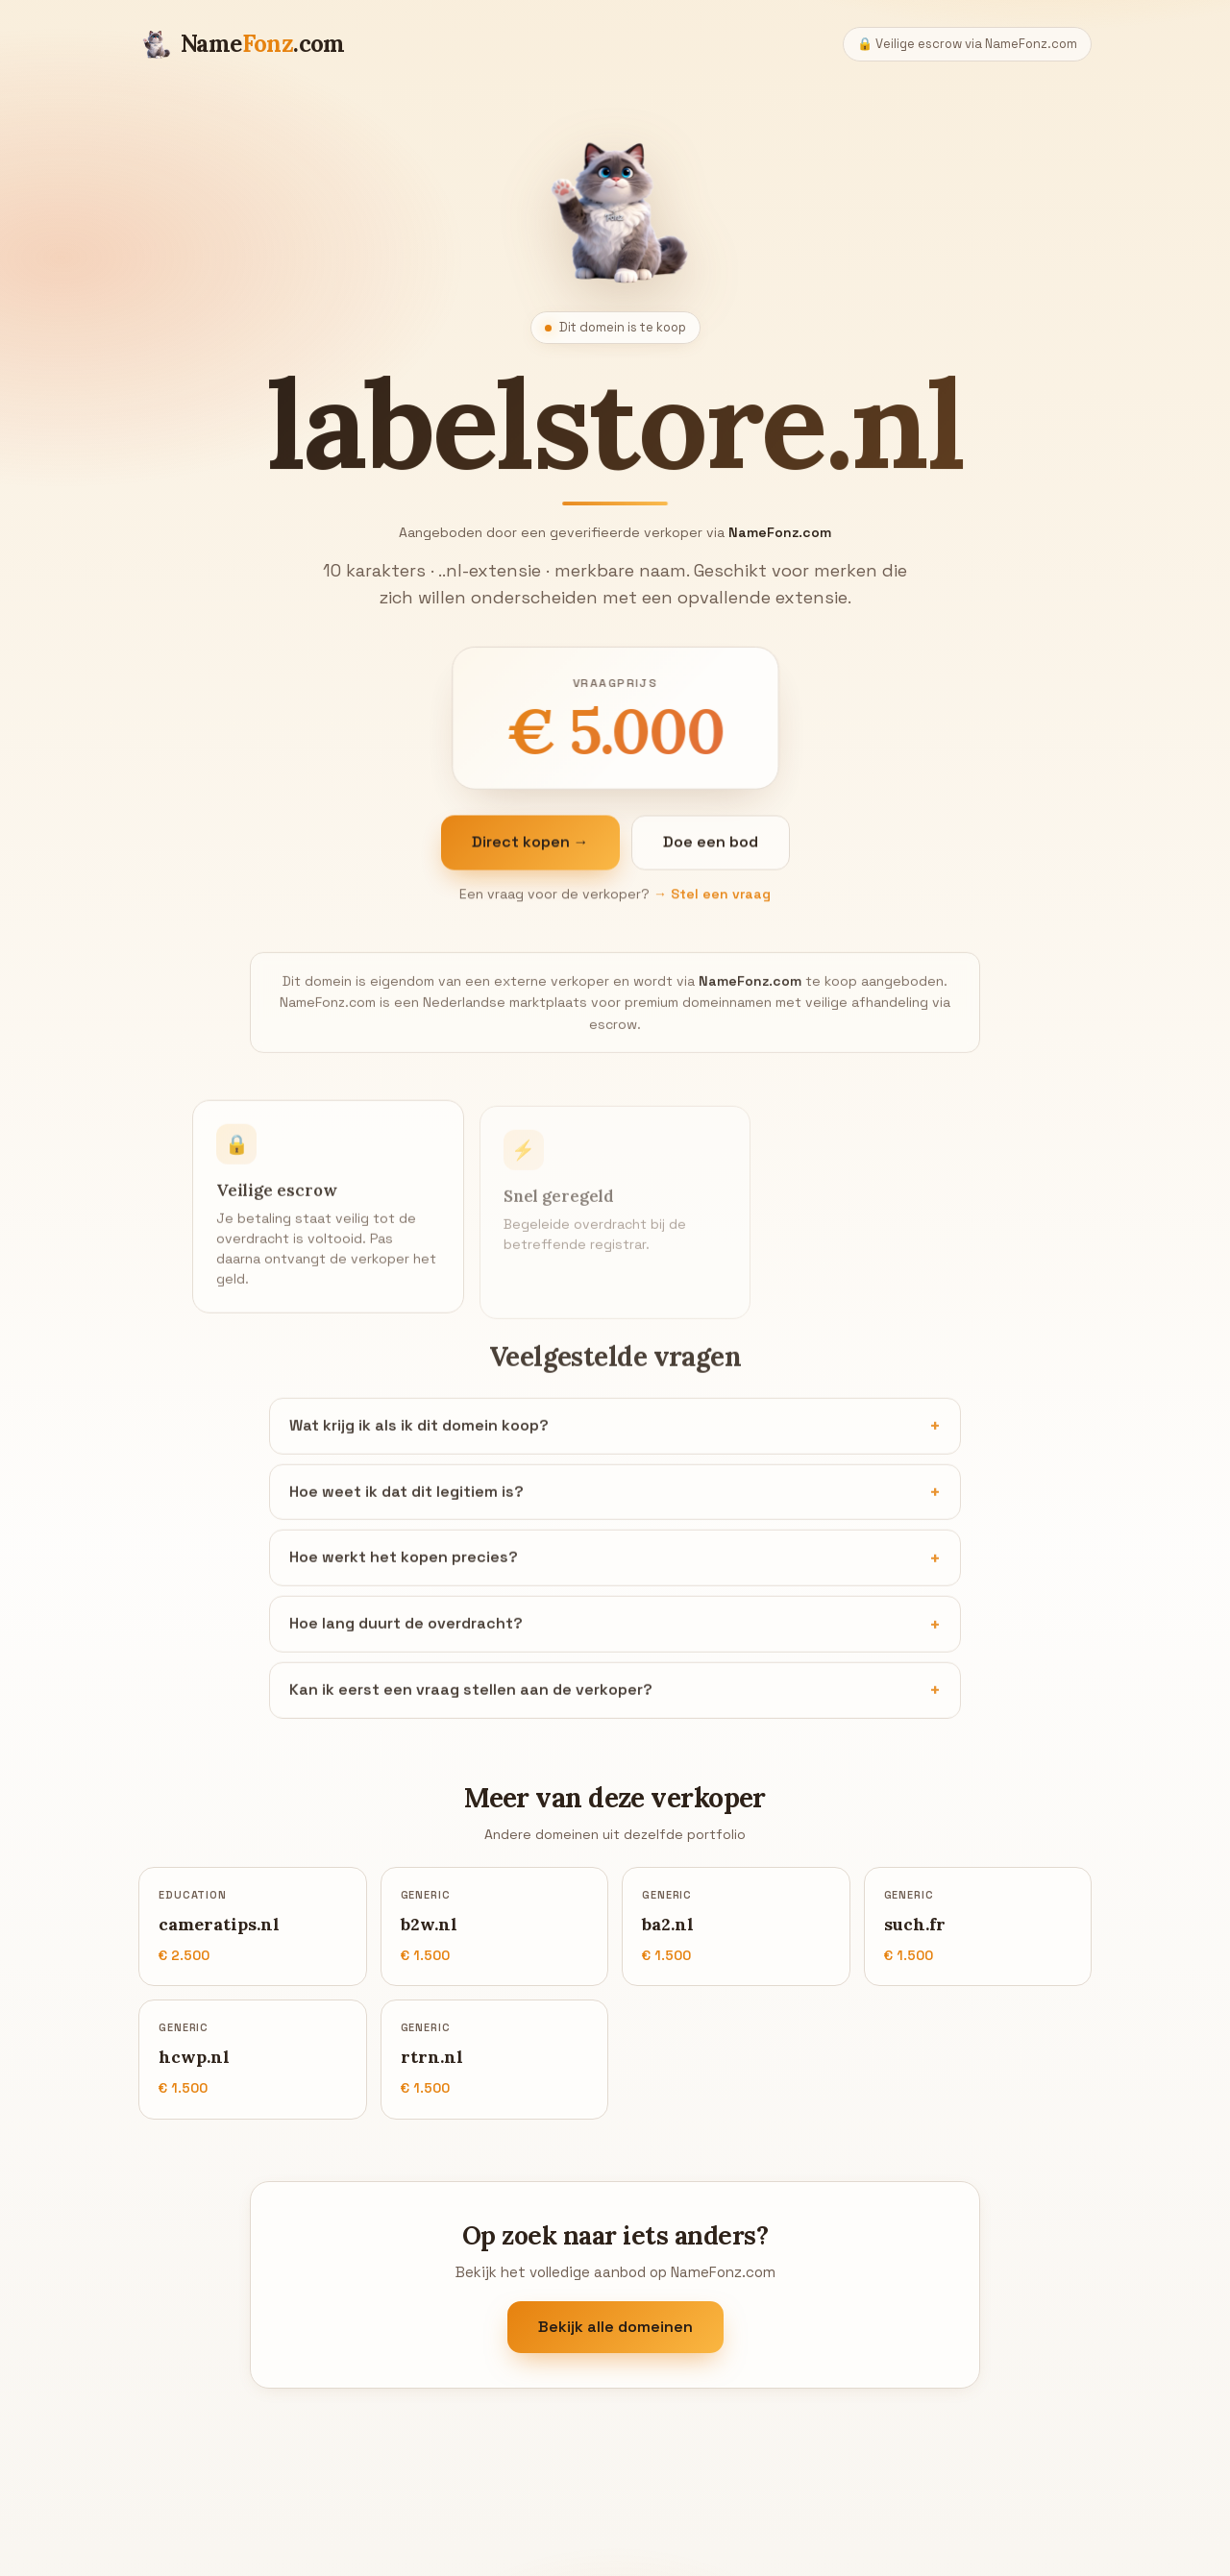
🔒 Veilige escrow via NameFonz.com (967, 44)
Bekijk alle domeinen (615, 2327)
